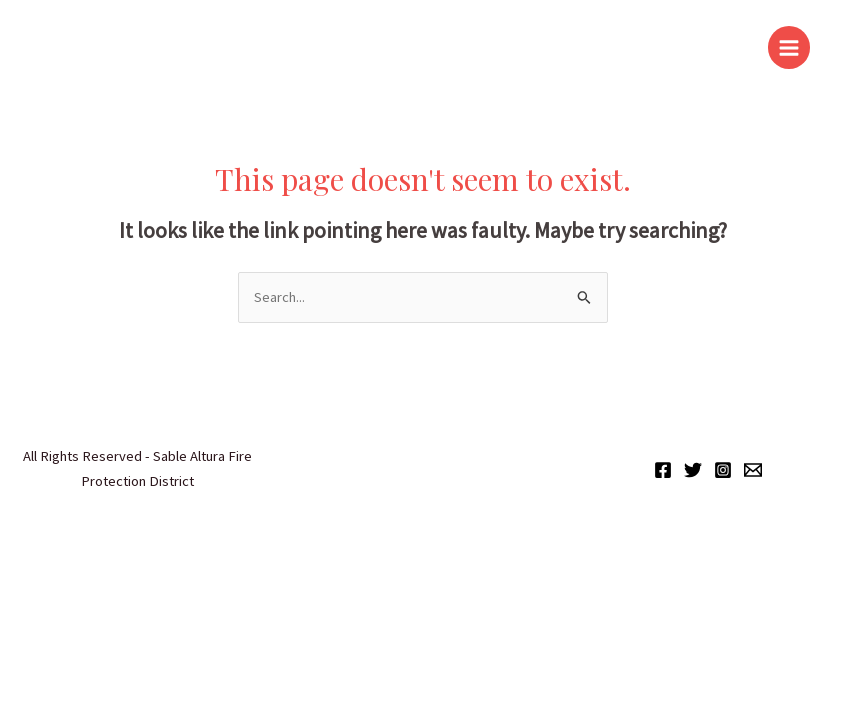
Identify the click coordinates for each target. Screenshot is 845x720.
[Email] (753, 470)
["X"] (693, 470)
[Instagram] (723, 470)
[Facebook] (663, 470)
